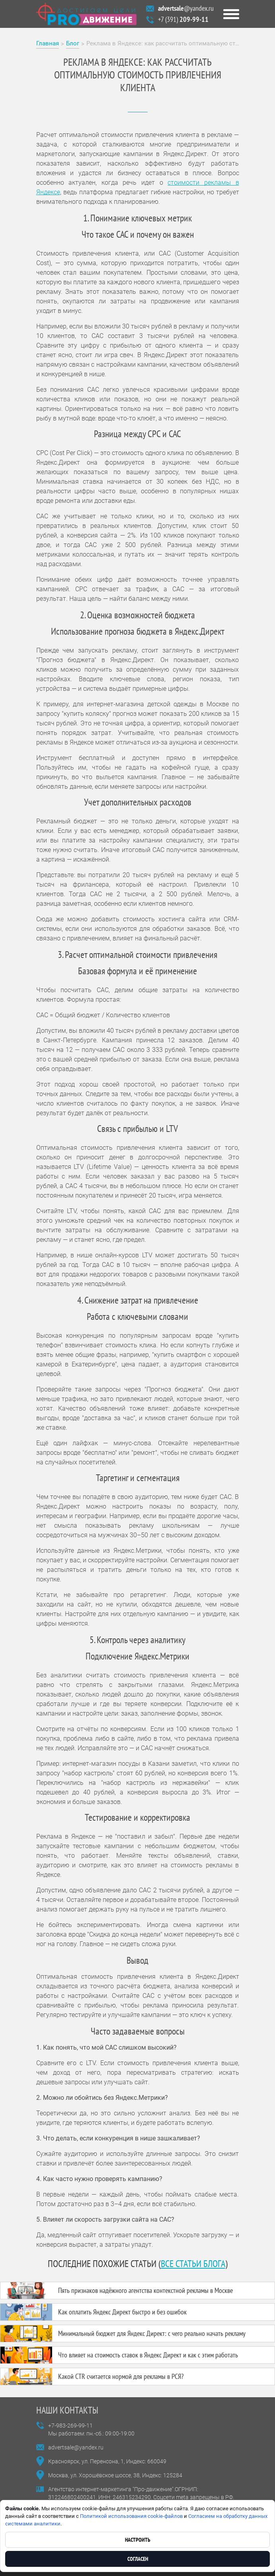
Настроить (137, 2539)
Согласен (137, 2558)
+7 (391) (183, 19)
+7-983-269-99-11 (70, 2425)
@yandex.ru (186, 8)
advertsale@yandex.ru (75, 2447)
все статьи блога (193, 2263)
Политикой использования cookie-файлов (131, 2516)
